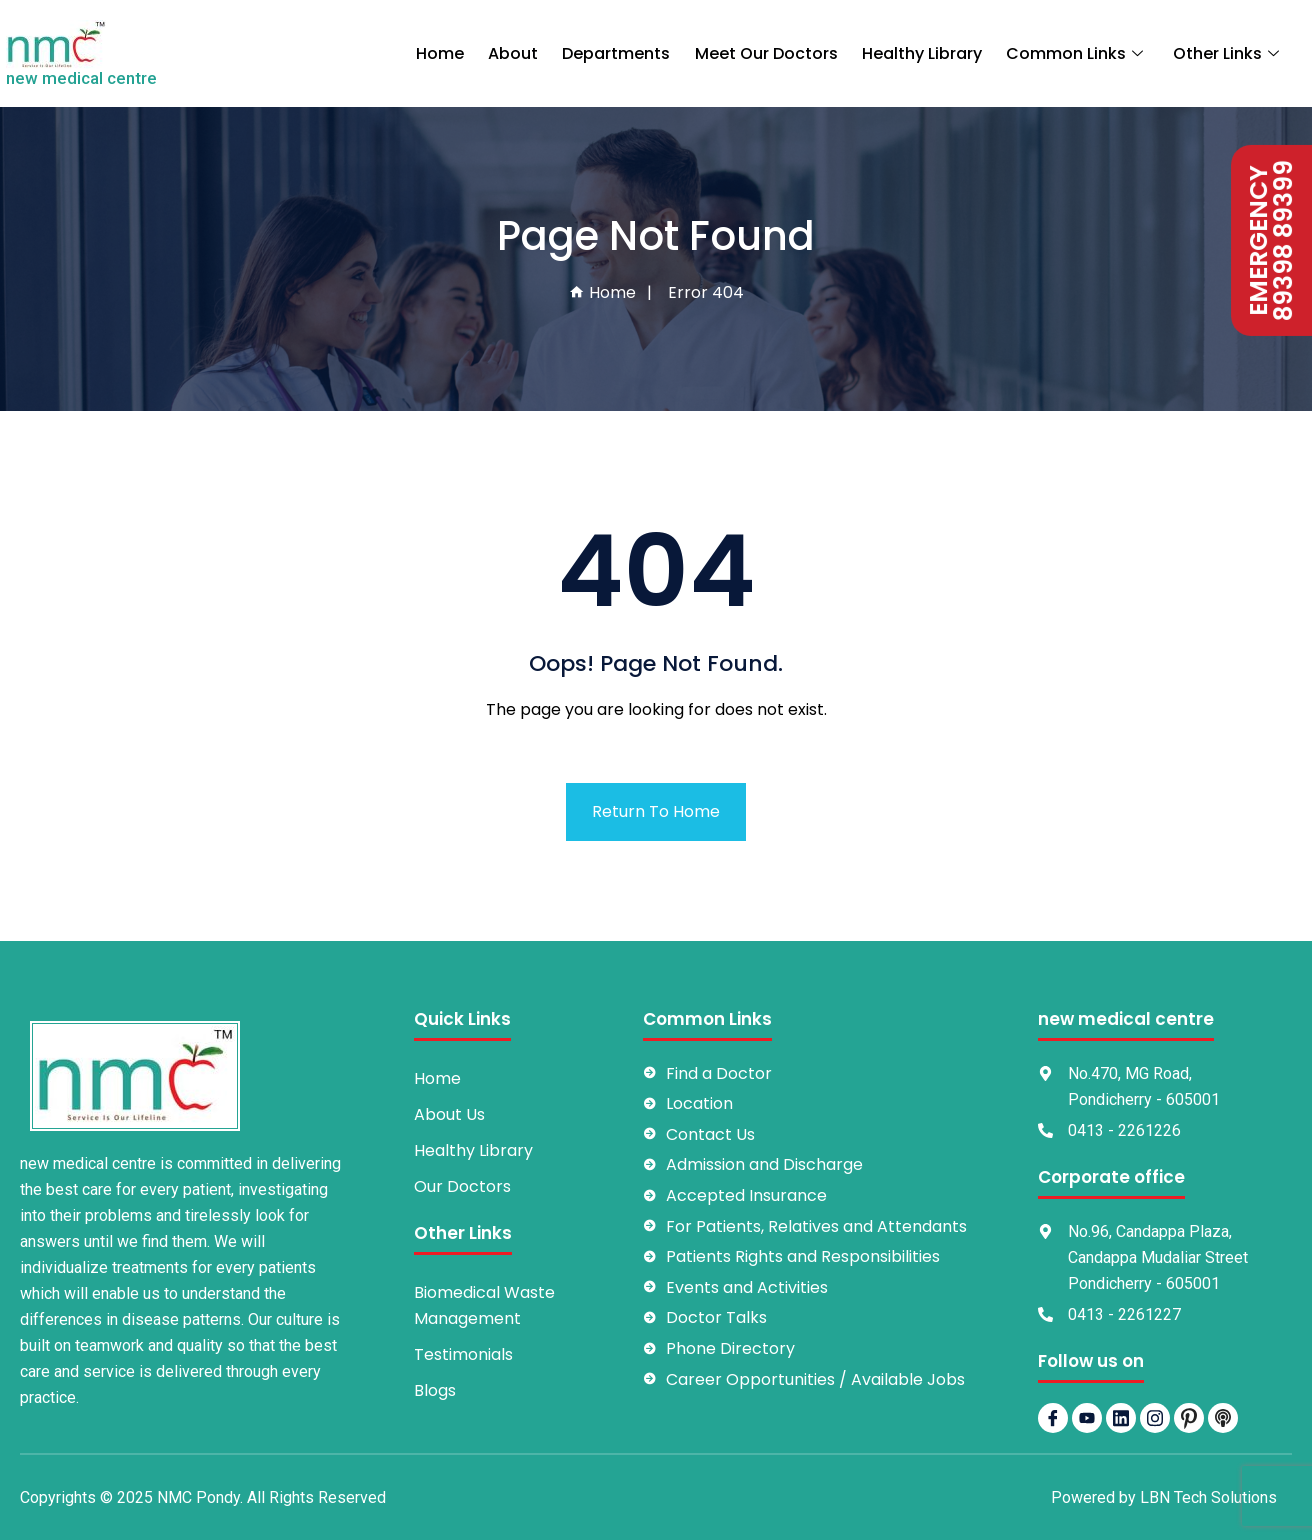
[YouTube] (1087, 1418)
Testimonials (463, 1354)
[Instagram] (1155, 1418)
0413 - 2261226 (1124, 1130)
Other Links (1228, 53)
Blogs (435, 1390)
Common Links (1078, 53)
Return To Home (656, 811)
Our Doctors (462, 1186)
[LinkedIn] (1121, 1418)
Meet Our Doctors (767, 53)
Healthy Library (923, 53)
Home (442, 53)
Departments (618, 53)
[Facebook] (1053, 1418)
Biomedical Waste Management (484, 1305)
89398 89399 (1284, 240)
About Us (449, 1114)
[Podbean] (1223, 1418)
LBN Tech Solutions (1208, 1497)
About (515, 53)
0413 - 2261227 (1124, 1314)
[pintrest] (1189, 1418)
